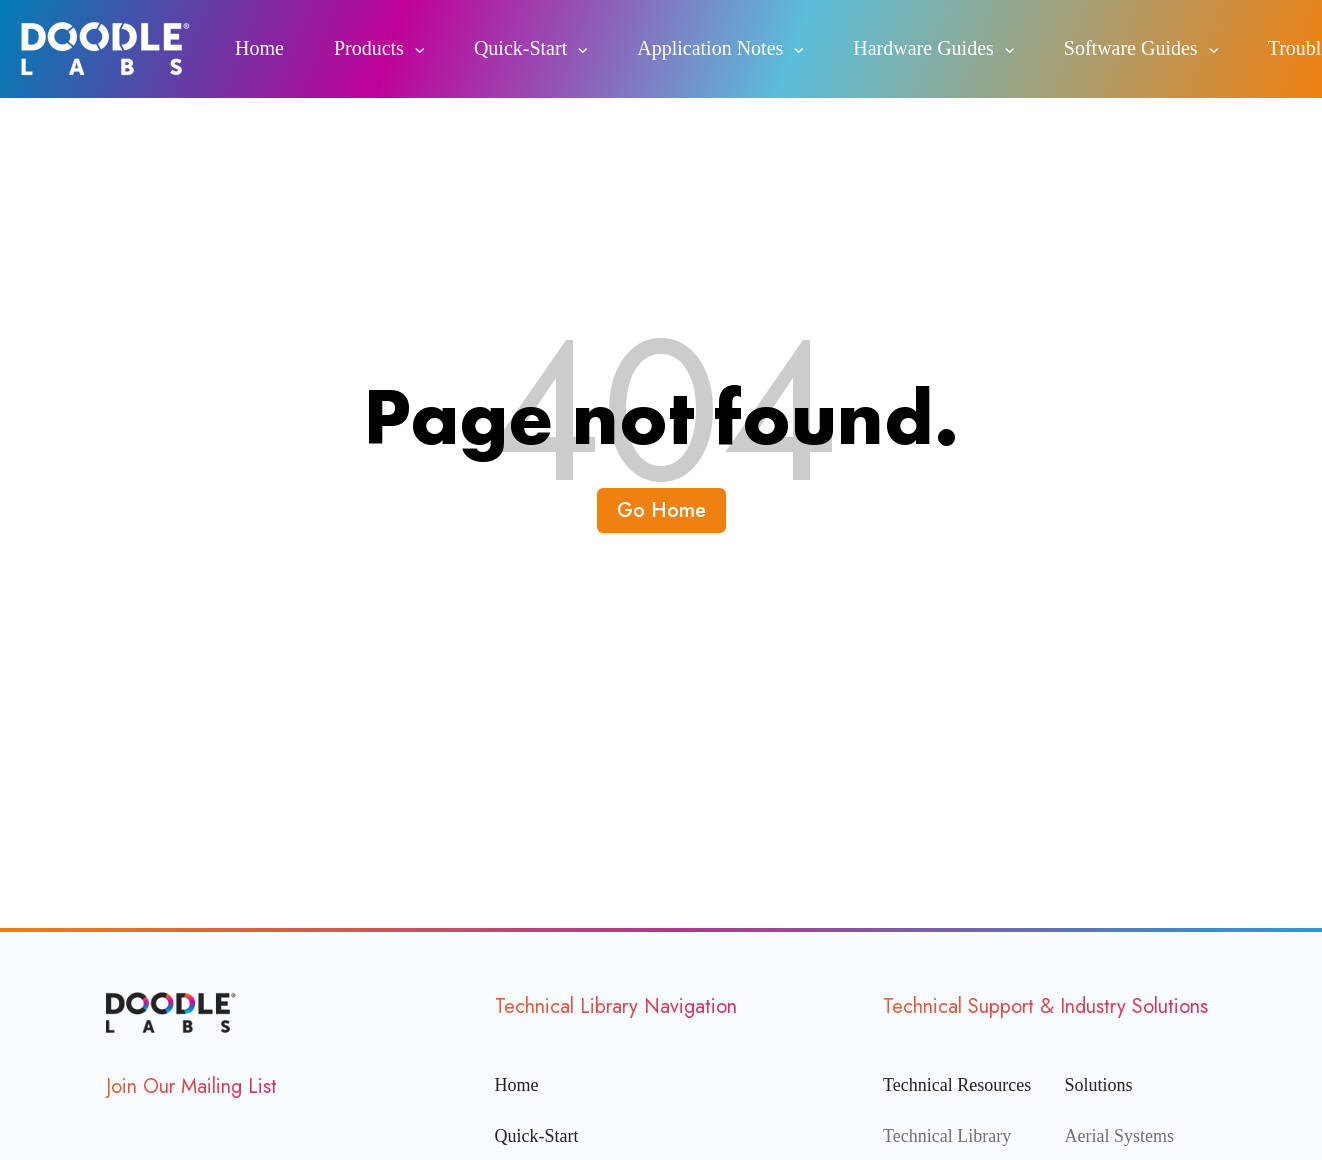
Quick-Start (520, 48)
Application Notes (710, 48)
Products (369, 48)
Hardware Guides (923, 48)
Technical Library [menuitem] (947, 1136)
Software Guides (1131, 48)
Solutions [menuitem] (1099, 1085)
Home (259, 48)
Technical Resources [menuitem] (957, 1085)
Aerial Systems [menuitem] (1120, 1136)
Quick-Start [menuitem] (537, 1136)
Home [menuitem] (517, 1085)
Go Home (661, 510)
